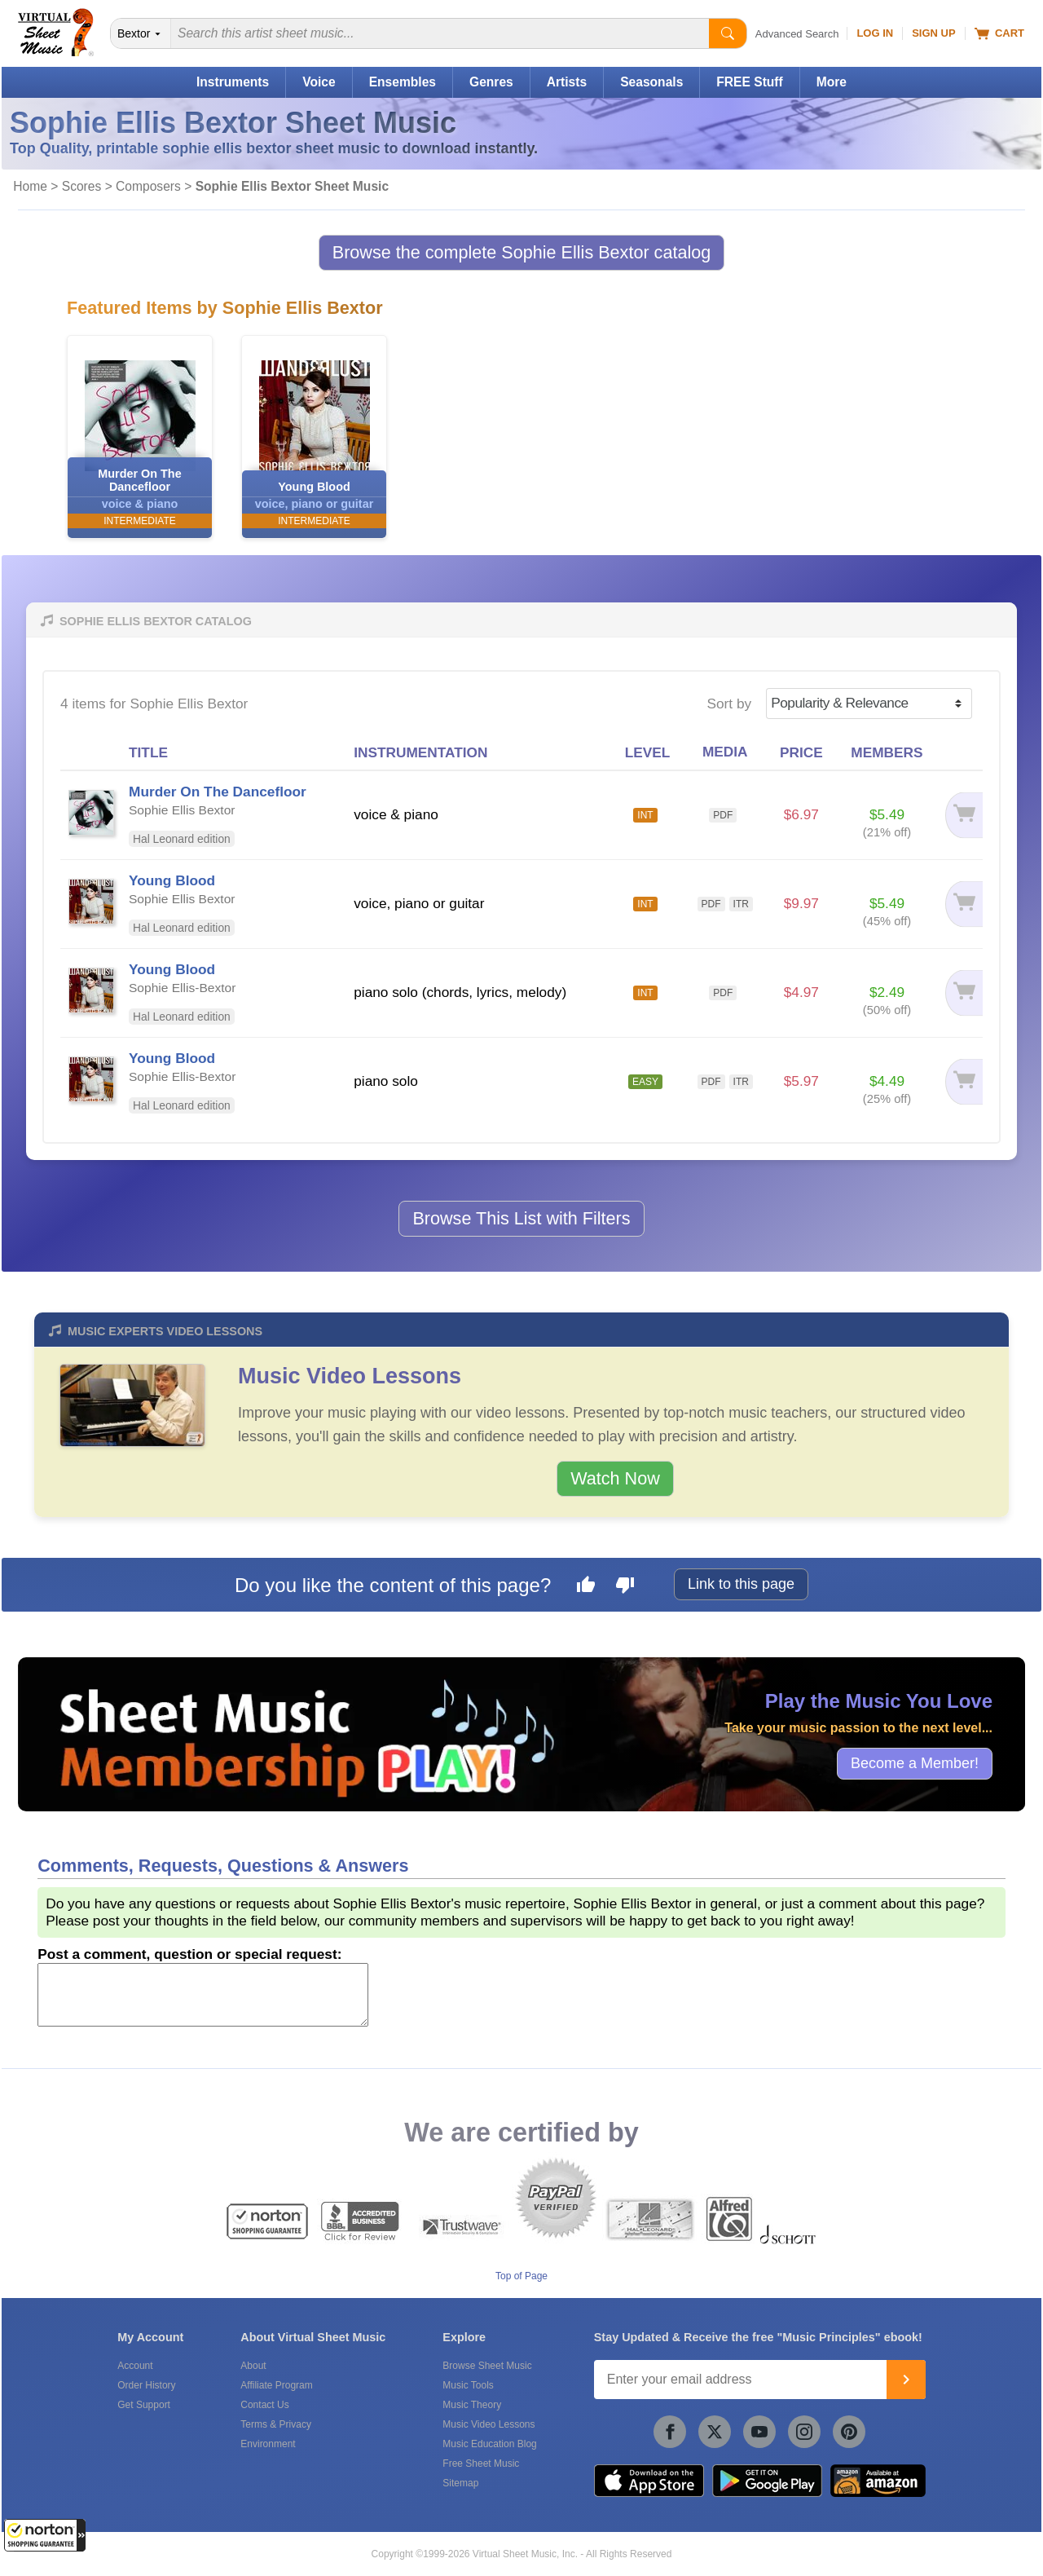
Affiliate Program (276, 2385)
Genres (491, 82)
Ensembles (402, 82)
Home (30, 186)
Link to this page (741, 1584)
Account (134, 2365)
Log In (874, 33)
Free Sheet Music (480, 2463)
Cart (999, 33)
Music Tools (467, 2385)
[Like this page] (586, 1587)
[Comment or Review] (202, 1995)
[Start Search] (727, 33)
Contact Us (264, 2405)
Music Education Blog (489, 2444)
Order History (146, 2385)
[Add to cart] (960, 815)
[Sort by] (869, 703)
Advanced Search (797, 34)
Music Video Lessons (349, 1376)
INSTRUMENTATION (420, 752)
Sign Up (933, 33)
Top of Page (521, 2276)
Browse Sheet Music (486, 2365)
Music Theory (471, 2405)
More (831, 82)
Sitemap (460, 2483)
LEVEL (648, 752)
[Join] (906, 2379)
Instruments (232, 82)
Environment (267, 2444)
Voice (318, 82)
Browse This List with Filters (521, 1218)
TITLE (148, 752)
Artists (567, 82)
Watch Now (615, 1478)
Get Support (143, 2405)
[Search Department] (141, 33)
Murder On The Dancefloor (217, 791)
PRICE (801, 752)
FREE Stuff (749, 82)
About (253, 2365)
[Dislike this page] (625, 1587)
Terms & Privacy (275, 2424)
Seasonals (651, 82)
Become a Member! (915, 1763)
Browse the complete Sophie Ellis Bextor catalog (521, 252)
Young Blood (172, 880)
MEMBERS (886, 752)
